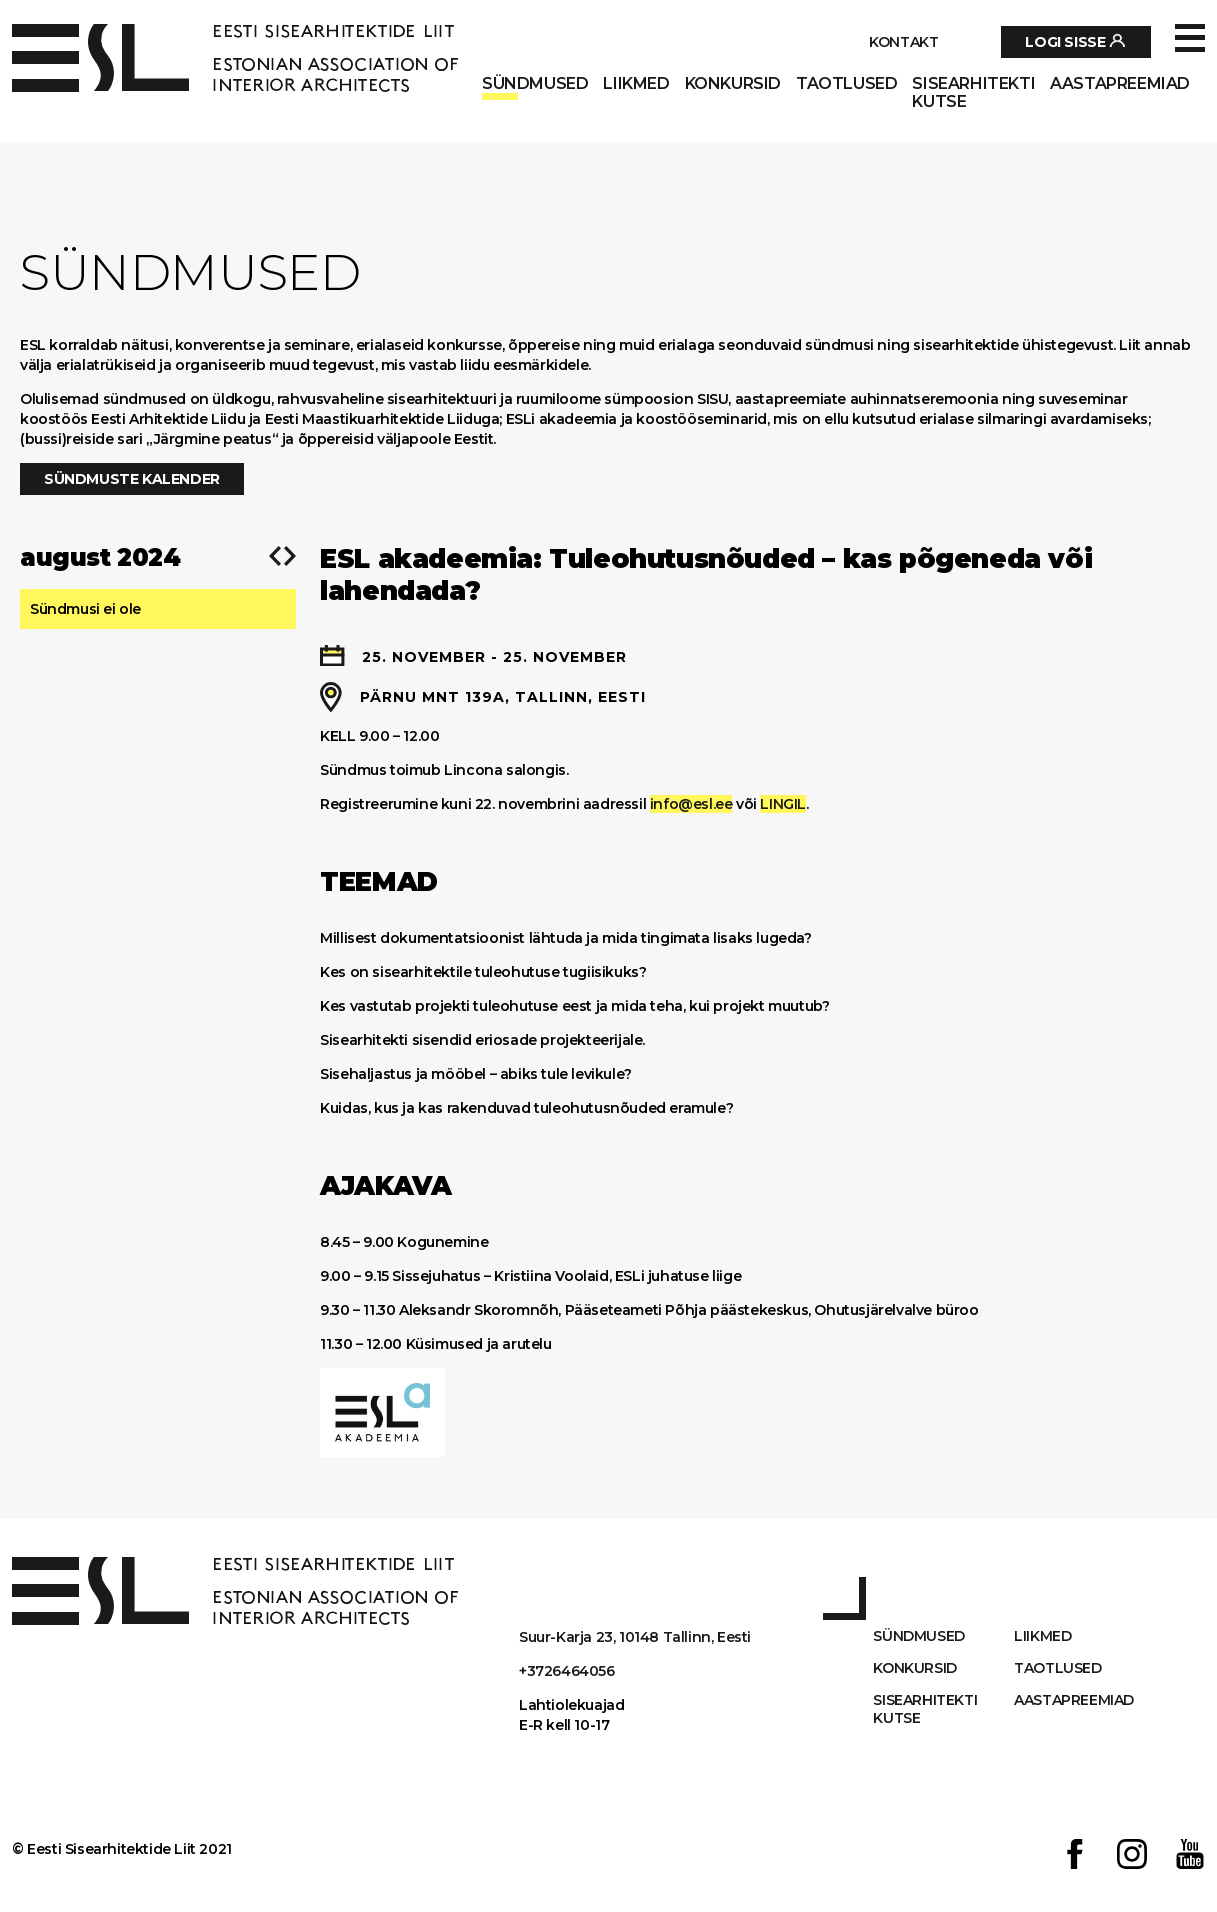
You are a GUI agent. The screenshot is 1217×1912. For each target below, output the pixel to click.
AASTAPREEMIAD (1120, 84)
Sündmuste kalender (132, 479)
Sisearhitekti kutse (973, 93)
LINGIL (783, 804)
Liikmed (636, 84)
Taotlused (846, 84)
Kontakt (903, 42)
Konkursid (733, 84)
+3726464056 (567, 1671)
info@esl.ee (691, 804)
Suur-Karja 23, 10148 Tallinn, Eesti (635, 1637)
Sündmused (535, 84)
